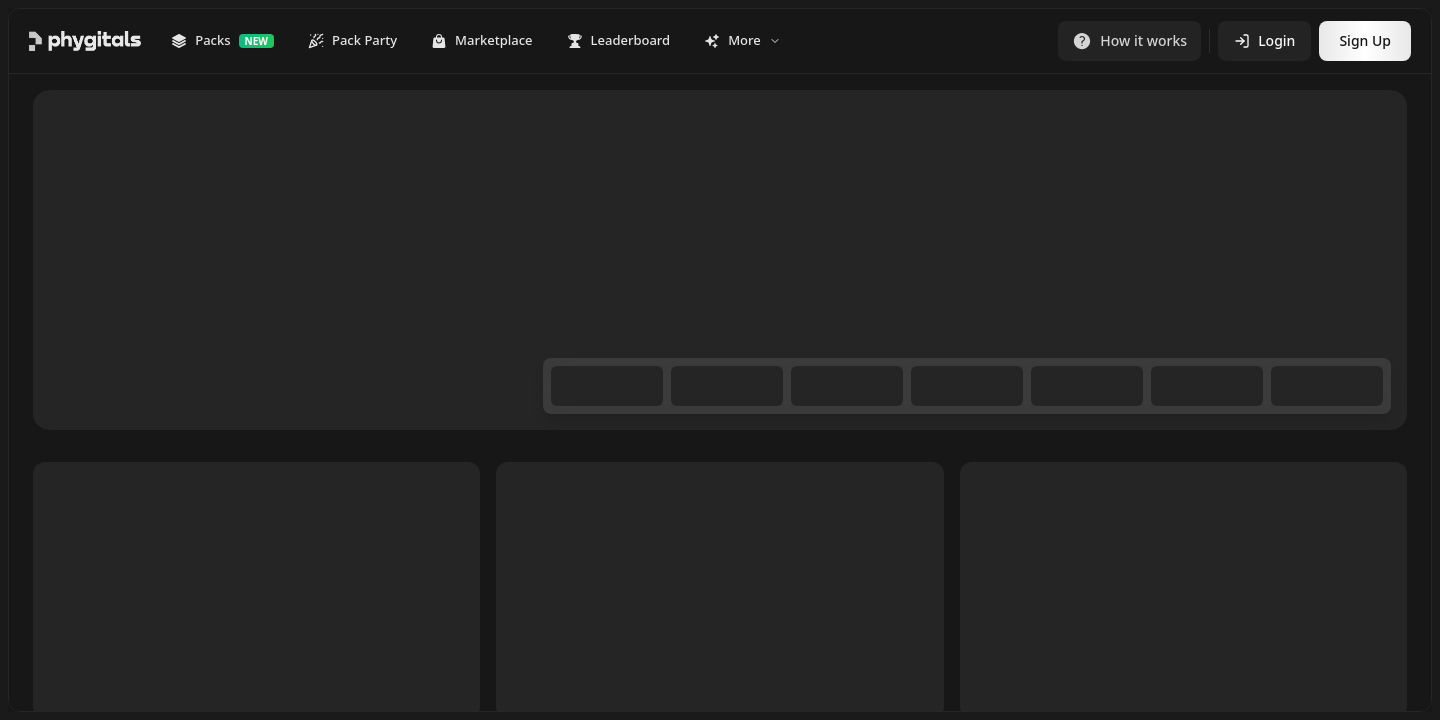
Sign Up (1365, 40)
